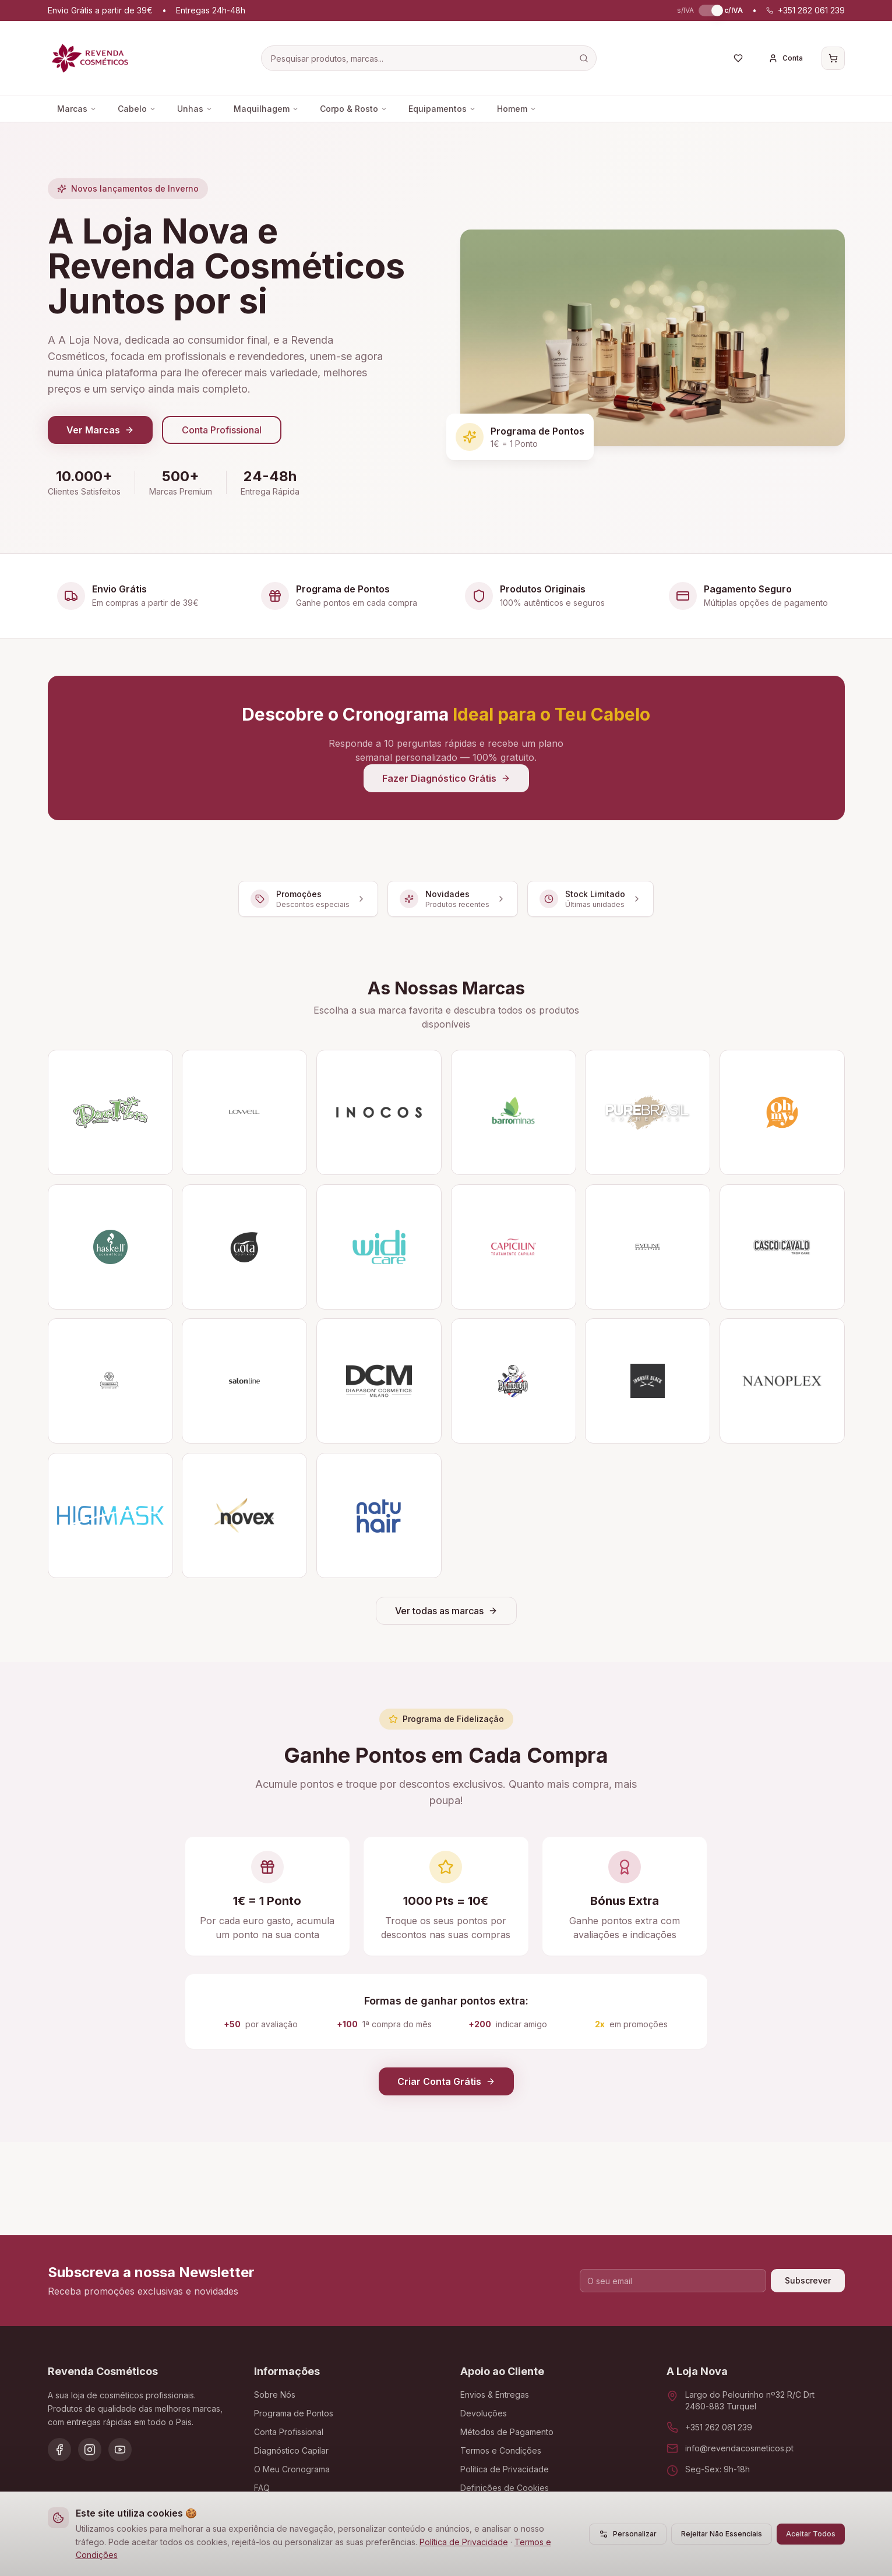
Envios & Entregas (494, 2394)
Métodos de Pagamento (506, 2432)
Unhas (195, 109)
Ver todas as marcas (446, 1611)
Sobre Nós (274, 2394)
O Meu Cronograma (292, 2469)
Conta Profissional (222, 430)
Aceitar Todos (810, 2533)
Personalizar (628, 2534)
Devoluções (483, 2413)
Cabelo (137, 109)
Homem (517, 109)
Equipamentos (442, 109)
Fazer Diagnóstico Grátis (446, 778)
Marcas (77, 109)
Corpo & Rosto (353, 109)
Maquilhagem (266, 109)
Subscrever (808, 2280)
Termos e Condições (500, 2450)
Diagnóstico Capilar (291, 2450)
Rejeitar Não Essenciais (721, 2533)
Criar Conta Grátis (446, 2081)
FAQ (262, 2488)
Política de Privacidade (463, 2542)
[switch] (709, 10)
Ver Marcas (100, 430)
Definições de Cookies (504, 2488)
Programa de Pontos (293, 2413)
